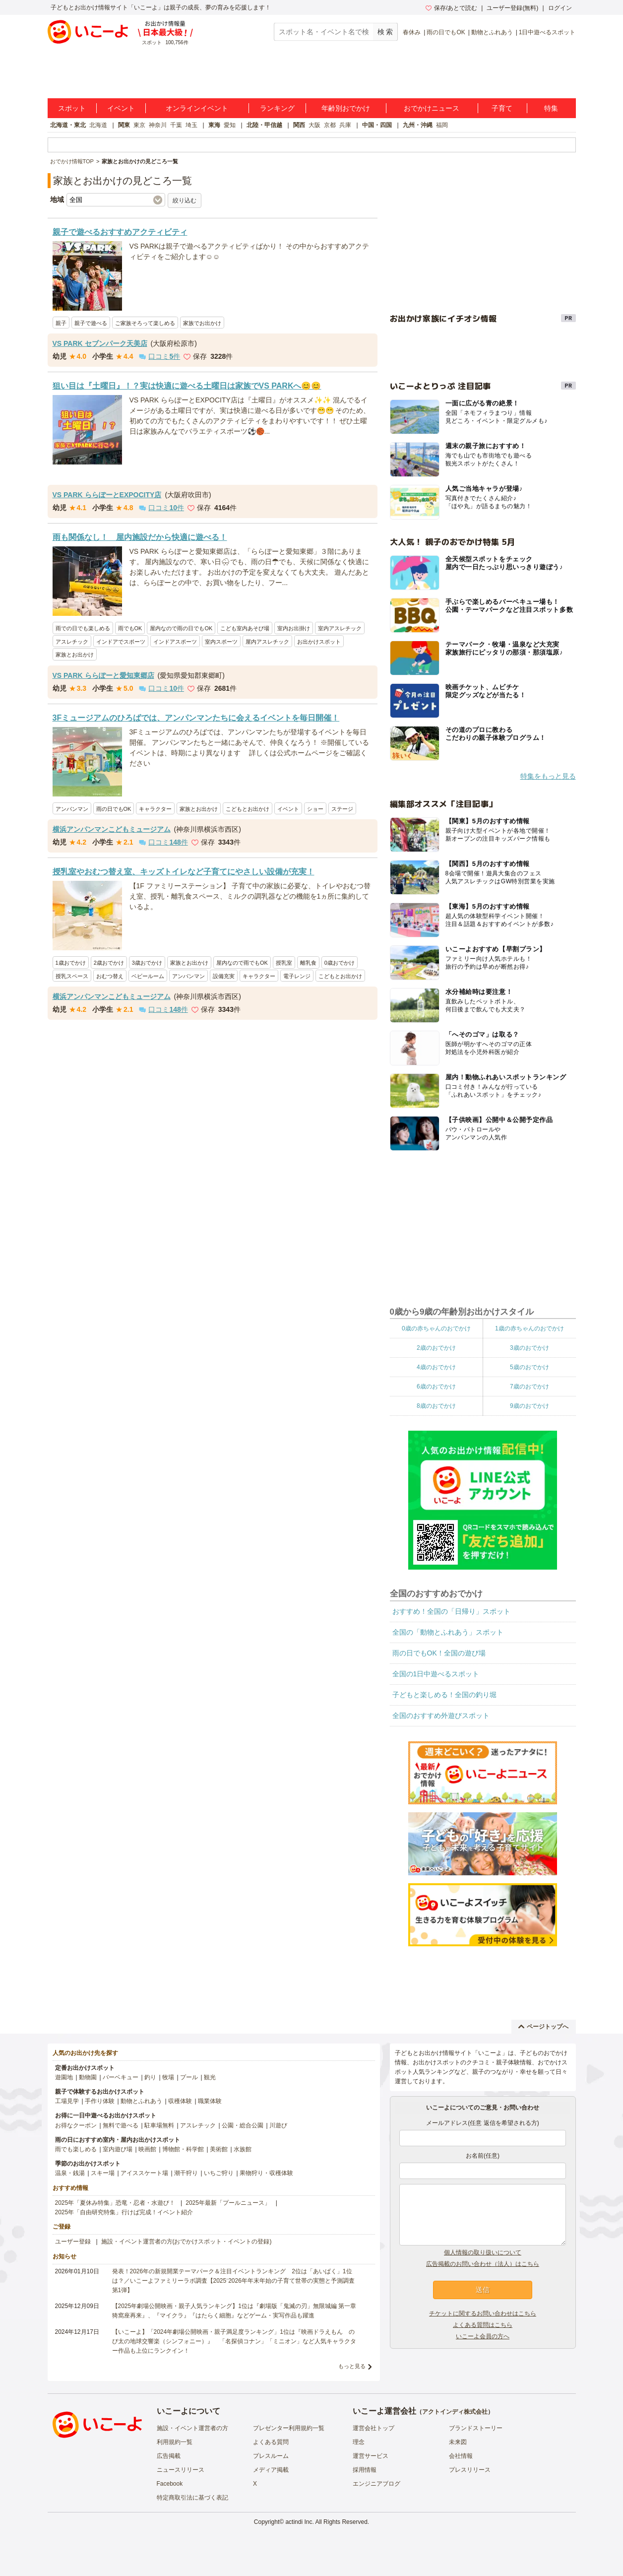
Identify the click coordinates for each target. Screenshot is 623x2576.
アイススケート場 (144, 2173)
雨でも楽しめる (76, 2149)
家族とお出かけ (75, 655)
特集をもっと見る (548, 776)
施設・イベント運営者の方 (192, 2428)
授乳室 (284, 963)
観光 (210, 2077)
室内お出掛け (293, 628)
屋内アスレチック (267, 642)
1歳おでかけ (71, 963)
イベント (121, 108)
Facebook (170, 2483)
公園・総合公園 (242, 2125)
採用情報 (364, 2469)
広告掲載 (169, 2455)
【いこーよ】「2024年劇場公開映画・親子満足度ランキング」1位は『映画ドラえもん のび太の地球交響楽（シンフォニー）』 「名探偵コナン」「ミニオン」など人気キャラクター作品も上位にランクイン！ (234, 2341)
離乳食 (308, 963)
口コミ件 (159, 356)
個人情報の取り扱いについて (482, 2252)
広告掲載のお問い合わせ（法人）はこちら (482, 2263)
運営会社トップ (373, 2428)
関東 (124, 125)
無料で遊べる (120, 2125)
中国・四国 (377, 125)
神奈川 (158, 125)
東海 (214, 125)
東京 (139, 125)
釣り (150, 2077)
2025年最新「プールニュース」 (228, 2202)
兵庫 (345, 125)
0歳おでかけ (339, 963)
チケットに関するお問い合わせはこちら (482, 2313)
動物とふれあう (492, 32)
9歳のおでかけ (529, 1405)
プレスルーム (271, 2455)
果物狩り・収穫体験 (266, 2173)
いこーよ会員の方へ (482, 2336)
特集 (551, 108)
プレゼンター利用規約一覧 (288, 2428)
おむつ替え (110, 976)
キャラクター (155, 809)
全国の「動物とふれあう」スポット (447, 1632)
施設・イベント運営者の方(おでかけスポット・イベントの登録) (186, 2241)
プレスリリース (470, 2469)
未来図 (458, 2442)
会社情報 (461, 2455)
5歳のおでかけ (529, 1367)
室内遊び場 (117, 2149)
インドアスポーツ (175, 642)
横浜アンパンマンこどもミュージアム (112, 829)
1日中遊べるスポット (547, 32)
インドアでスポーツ (120, 642)
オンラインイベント (197, 108)
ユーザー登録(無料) (512, 7)
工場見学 (67, 2101)
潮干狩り (186, 2173)
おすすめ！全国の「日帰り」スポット (451, 1611)
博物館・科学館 (183, 2149)
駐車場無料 (159, 2125)
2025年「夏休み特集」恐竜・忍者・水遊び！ (115, 2202)
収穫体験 (180, 2101)
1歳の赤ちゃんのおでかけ (529, 1328)
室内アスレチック (340, 628)
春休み (412, 32)
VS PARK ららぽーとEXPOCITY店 (107, 495)
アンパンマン (72, 809)
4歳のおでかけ (436, 1367)
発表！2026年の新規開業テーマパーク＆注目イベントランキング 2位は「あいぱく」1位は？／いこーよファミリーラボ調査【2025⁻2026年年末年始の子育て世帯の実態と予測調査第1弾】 (233, 2281)
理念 (359, 2442)
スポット (72, 108)
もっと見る (352, 2366)
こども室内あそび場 (244, 628)
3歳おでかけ (147, 963)
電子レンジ (297, 976)
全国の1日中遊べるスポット (436, 1674)
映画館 (147, 2149)
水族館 (242, 2149)
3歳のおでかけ (529, 1347)
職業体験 (210, 2101)
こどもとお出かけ (247, 809)
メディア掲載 (271, 2469)
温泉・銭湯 (70, 2173)
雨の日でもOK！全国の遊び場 (439, 1653)
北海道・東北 (68, 125)
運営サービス (370, 2455)
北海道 (98, 125)
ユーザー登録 (73, 2241)
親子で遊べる (90, 323)
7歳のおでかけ (529, 1386)
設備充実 (224, 976)
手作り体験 (100, 2101)
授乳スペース (72, 976)
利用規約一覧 (174, 2442)
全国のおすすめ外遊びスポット (441, 1715)
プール (189, 2077)
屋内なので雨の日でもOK (181, 628)
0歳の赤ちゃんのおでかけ (436, 1328)
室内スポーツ (221, 642)
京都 (330, 125)
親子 (61, 323)
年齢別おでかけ (345, 108)
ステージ (342, 809)
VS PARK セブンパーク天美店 (100, 343)
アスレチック (72, 642)
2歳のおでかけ (436, 1347)
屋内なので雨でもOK (242, 963)
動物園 (88, 2077)
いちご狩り (219, 2173)
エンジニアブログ (376, 2483)
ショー (315, 809)
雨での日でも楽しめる (83, 628)
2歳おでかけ (109, 963)
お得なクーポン (76, 2125)
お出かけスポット (319, 642)
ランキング (277, 108)
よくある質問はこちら (482, 2324)
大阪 (314, 125)
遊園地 (64, 2077)
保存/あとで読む (451, 7)
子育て (502, 108)
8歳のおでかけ (436, 1405)
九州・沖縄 (418, 125)
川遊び (278, 2125)
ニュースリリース (180, 2469)
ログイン (560, 7)
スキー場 (103, 2173)
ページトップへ (543, 2026)
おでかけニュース (431, 108)
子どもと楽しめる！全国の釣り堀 (444, 1695)
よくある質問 (271, 2442)
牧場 (168, 2077)
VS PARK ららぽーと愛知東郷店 (103, 675)
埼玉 (191, 125)
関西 (299, 125)
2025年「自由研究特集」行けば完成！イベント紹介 (124, 2212)
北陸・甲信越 (264, 125)
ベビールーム (147, 976)
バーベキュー (120, 2077)
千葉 (176, 125)
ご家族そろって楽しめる (145, 323)
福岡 (442, 125)
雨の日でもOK (446, 32)
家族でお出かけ (202, 323)
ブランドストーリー (475, 2428)
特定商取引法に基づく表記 (192, 2497)
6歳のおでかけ (436, 1386)
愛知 (230, 125)
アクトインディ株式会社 (455, 2411)
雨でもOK (130, 628)
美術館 (219, 2149)
